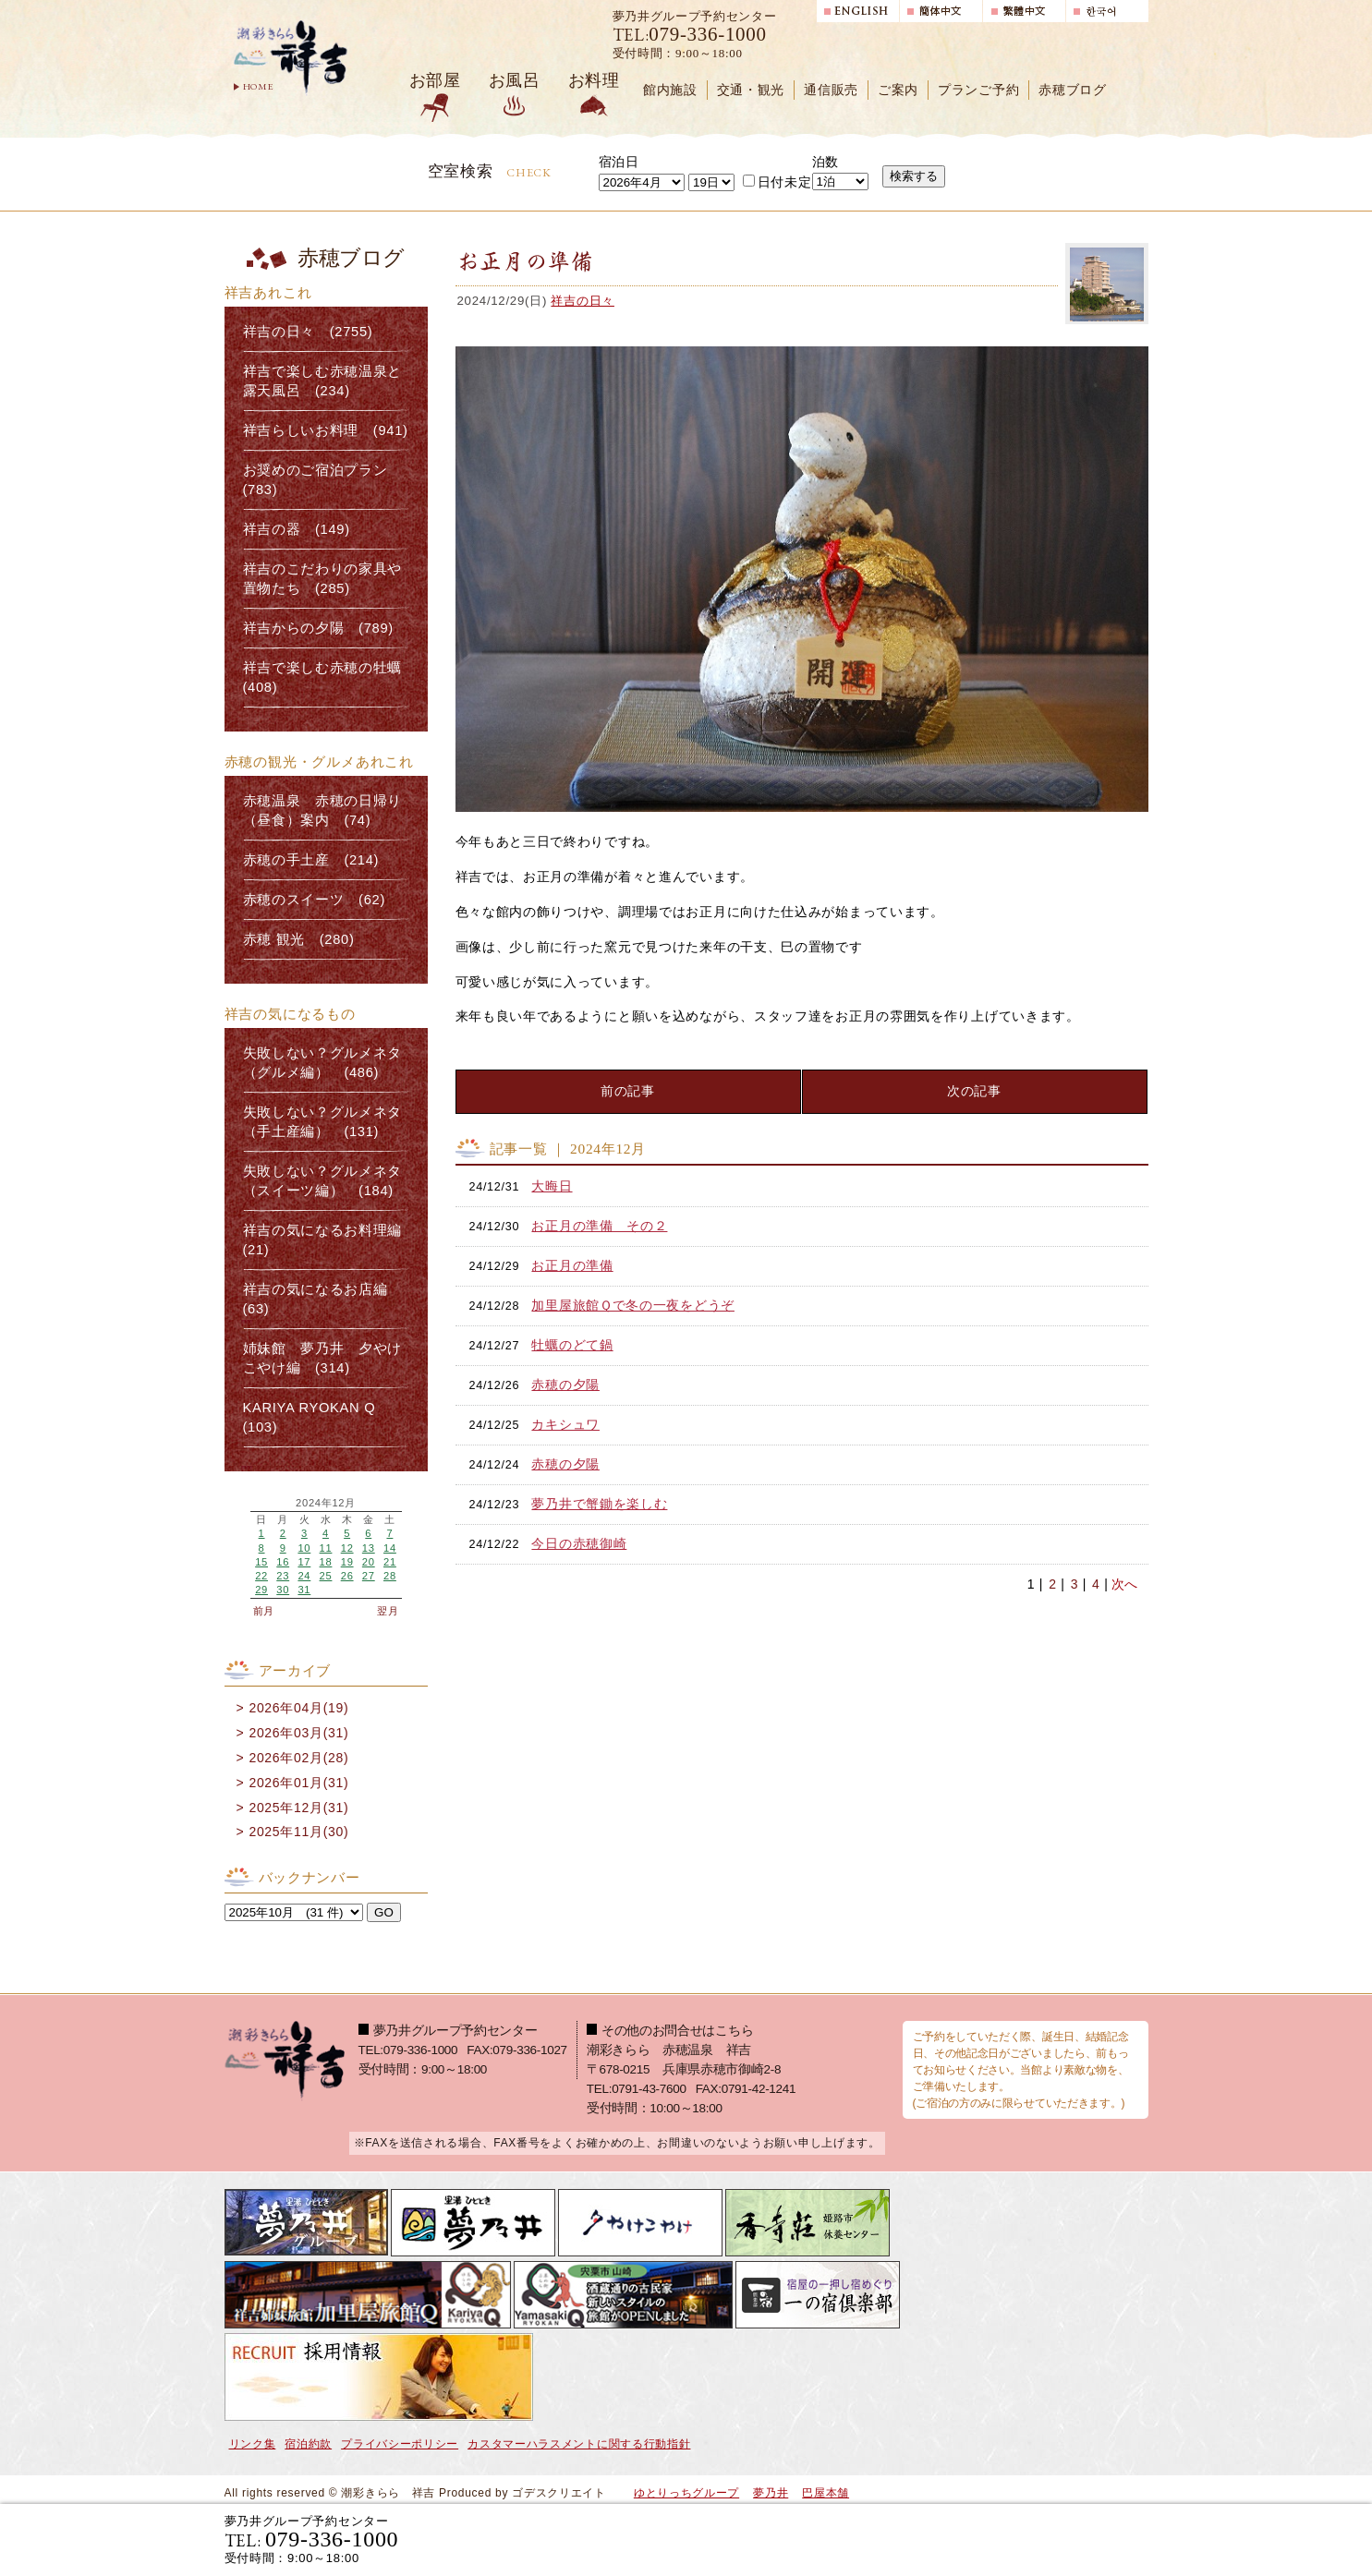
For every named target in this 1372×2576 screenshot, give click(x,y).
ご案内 (898, 90)
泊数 (825, 161)
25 (326, 1575)
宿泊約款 (308, 2443)
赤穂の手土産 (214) (311, 860)
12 (347, 1548)
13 (368, 1548)
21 (389, 1561)
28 (389, 1575)
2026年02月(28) (298, 1757)
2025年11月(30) (298, 1831)
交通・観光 (751, 90)
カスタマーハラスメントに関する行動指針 (578, 2443)
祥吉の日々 (582, 301)
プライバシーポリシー (399, 2443)
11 (326, 1548)
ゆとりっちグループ (686, 2492)
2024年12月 (326, 1503)
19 (347, 1561)
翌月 (387, 1610)
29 (261, 1589)
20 (368, 1561)
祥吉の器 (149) (296, 529)
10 (303, 1548)
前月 (263, 1610)
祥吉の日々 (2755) (308, 331)
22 (261, 1575)
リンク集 (252, 2443)
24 (303, 1575)
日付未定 (777, 182)
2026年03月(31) (298, 1732)
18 (326, 1561)
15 (261, 1561)
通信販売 (831, 90)
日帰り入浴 (1058, 2538)
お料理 (594, 80)
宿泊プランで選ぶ (892, 2538)
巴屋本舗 (825, 2492)
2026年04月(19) (298, 1707)
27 (368, 1575)
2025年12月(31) (298, 1807)
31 (303, 1589)
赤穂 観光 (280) (299, 939)
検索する (914, 176)
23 (282, 1575)
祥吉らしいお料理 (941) (325, 430)
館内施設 (670, 90)
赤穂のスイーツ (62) (314, 899)
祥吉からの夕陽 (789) (318, 628)
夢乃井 (770, 2492)
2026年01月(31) (298, 1782)
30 (282, 1589)
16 (282, 1561)
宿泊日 (619, 161)
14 (389, 1548)
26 (347, 1575)
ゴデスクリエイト (559, 2492)
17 (303, 1561)
